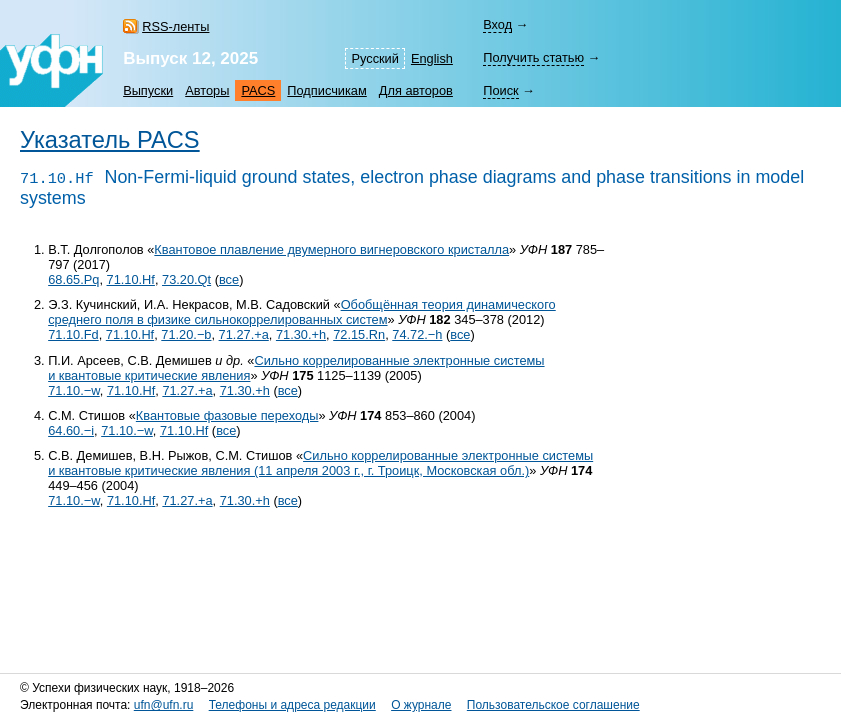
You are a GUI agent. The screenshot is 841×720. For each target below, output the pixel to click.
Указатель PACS (110, 140)
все (229, 279)
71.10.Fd (73, 334)
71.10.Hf (131, 279)
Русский (374, 58)
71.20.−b (186, 334)
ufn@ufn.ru (164, 705)
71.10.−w (74, 390)
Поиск (500, 90)
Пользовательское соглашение (553, 705)
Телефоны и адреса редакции (292, 705)
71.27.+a (244, 334)
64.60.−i (71, 430)
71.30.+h (301, 334)
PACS (258, 90)
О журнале (421, 705)
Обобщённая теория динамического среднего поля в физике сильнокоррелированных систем (302, 312)
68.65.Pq (73, 279)
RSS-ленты (175, 26)
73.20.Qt (186, 279)
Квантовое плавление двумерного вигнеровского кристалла (331, 249)
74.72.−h (417, 334)
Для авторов (416, 90)
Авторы (207, 90)
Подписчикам (326, 90)
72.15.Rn (359, 334)
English (432, 58)
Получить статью (533, 57)
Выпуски (148, 90)
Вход (497, 24)
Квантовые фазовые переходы (227, 415)
